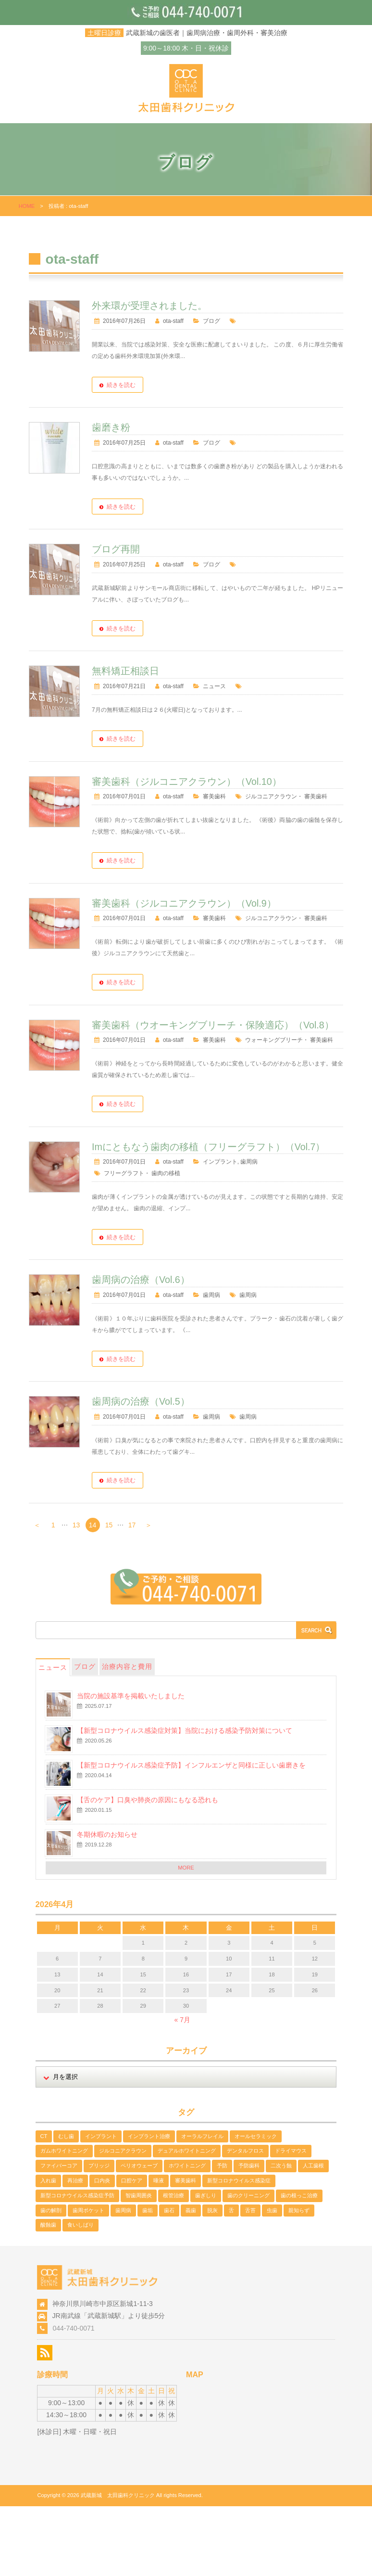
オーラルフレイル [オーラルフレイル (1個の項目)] (202, 2205)
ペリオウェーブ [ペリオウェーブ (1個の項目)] (139, 2235)
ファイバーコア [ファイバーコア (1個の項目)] (58, 2235)
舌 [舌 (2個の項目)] (231, 2279)
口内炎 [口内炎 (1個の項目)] (102, 2250)
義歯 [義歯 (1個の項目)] (191, 2279)
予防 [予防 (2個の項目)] (222, 2235)
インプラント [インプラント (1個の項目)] (101, 2205)
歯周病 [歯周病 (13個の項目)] (123, 2279)
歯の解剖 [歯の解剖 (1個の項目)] (51, 2279)
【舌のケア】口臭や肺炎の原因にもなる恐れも (147, 1869)
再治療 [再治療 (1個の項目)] (75, 2250)
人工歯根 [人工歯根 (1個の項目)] (313, 2235)
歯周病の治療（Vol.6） (181, 1349)
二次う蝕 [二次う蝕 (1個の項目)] (281, 2235)
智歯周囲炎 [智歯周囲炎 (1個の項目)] (138, 2265)
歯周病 (289, 1231)
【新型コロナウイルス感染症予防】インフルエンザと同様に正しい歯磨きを (191, 1834)
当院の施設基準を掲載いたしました (131, 1765)
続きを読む (161, 385)
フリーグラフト (164, 1243)
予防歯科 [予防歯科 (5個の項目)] (249, 2235)
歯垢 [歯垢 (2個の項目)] (147, 2279)
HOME (27, 206)
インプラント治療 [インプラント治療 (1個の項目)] (149, 2205)
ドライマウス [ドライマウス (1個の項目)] (291, 2220)
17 (132, 1595)
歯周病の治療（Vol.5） (181, 1471)
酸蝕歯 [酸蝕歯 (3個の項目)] (48, 2294)
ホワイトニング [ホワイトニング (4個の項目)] (187, 2235)
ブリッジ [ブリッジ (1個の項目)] (99, 2235)
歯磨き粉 (151, 427)
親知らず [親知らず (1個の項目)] (299, 2279)
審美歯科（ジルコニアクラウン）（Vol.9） (224, 925)
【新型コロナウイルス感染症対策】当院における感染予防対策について (184, 1800)
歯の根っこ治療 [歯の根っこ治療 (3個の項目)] (299, 2265)
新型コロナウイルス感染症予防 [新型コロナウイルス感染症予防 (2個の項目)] (77, 2265)
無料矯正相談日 (165, 671)
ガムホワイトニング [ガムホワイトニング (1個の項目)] (64, 2220)
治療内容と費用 (127, 1736)
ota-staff (213, 321)
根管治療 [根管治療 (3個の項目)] (173, 2265)
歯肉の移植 (206, 1243)
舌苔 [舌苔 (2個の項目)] (250, 2279)
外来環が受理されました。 (190, 305)
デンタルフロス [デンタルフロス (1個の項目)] (245, 2220)
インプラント (260, 1231)
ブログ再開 (156, 549)
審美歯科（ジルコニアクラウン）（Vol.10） (227, 791)
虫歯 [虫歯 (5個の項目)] (272, 2279)
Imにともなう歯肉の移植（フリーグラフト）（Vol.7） (238, 1210)
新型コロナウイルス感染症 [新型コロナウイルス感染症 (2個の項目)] (239, 2250)
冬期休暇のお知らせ (107, 1904)
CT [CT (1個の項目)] (44, 2205)
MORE (186, 1937)
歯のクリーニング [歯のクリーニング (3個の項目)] (248, 2265)
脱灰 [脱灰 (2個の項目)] (212, 2279)
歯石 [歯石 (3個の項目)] (169, 2279)
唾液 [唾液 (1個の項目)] (158, 2250)
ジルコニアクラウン (170, 818)
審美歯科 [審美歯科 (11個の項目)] (185, 2250)
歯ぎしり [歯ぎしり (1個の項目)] (205, 2265)
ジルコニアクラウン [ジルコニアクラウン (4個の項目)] (123, 2220)
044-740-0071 (73, 2397)
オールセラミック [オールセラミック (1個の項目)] (256, 2205)
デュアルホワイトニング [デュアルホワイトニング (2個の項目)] (187, 2220)
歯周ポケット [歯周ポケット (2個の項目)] (88, 2279)
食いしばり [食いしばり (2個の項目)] (80, 2294)
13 (76, 1595)
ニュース (254, 686)
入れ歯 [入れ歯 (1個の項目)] (48, 2250)
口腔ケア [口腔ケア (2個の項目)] (131, 2250)
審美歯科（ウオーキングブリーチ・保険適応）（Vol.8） (238, 1064)
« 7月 (182, 2089)
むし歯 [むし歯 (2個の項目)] (66, 2205)
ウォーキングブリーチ (173, 1097)
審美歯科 (254, 807)
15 (109, 1595)
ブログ (251, 321)
